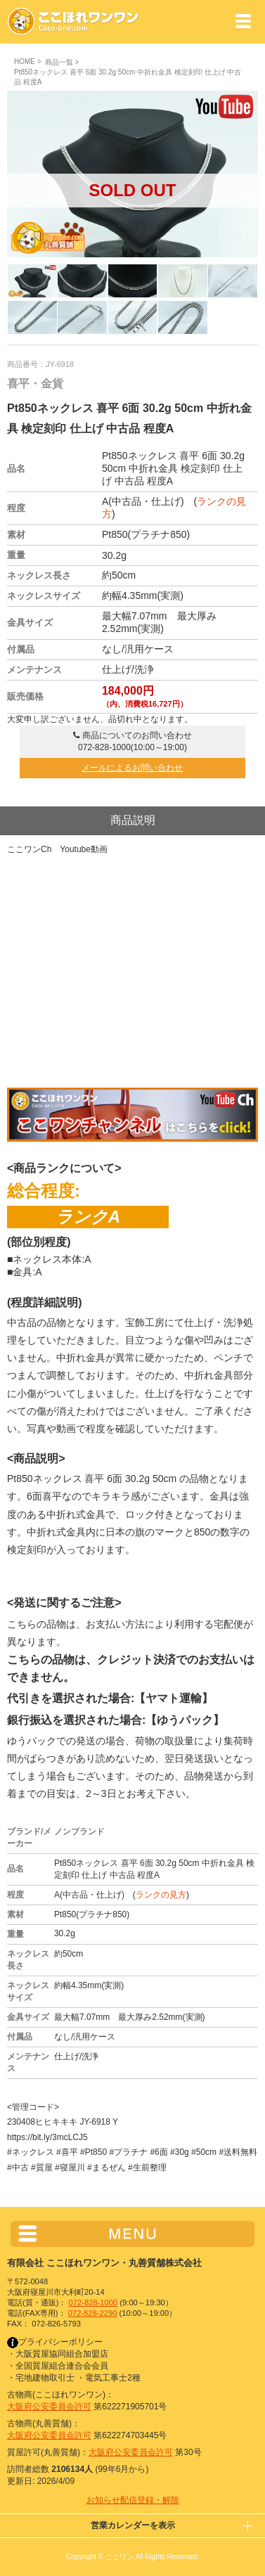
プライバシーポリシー (55, 2342)
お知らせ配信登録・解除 (132, 2500)
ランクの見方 (161, 1895)
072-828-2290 (92, 2313)
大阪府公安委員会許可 (49, 2406)
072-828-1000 (93, 2302)
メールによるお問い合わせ (132, 768)
